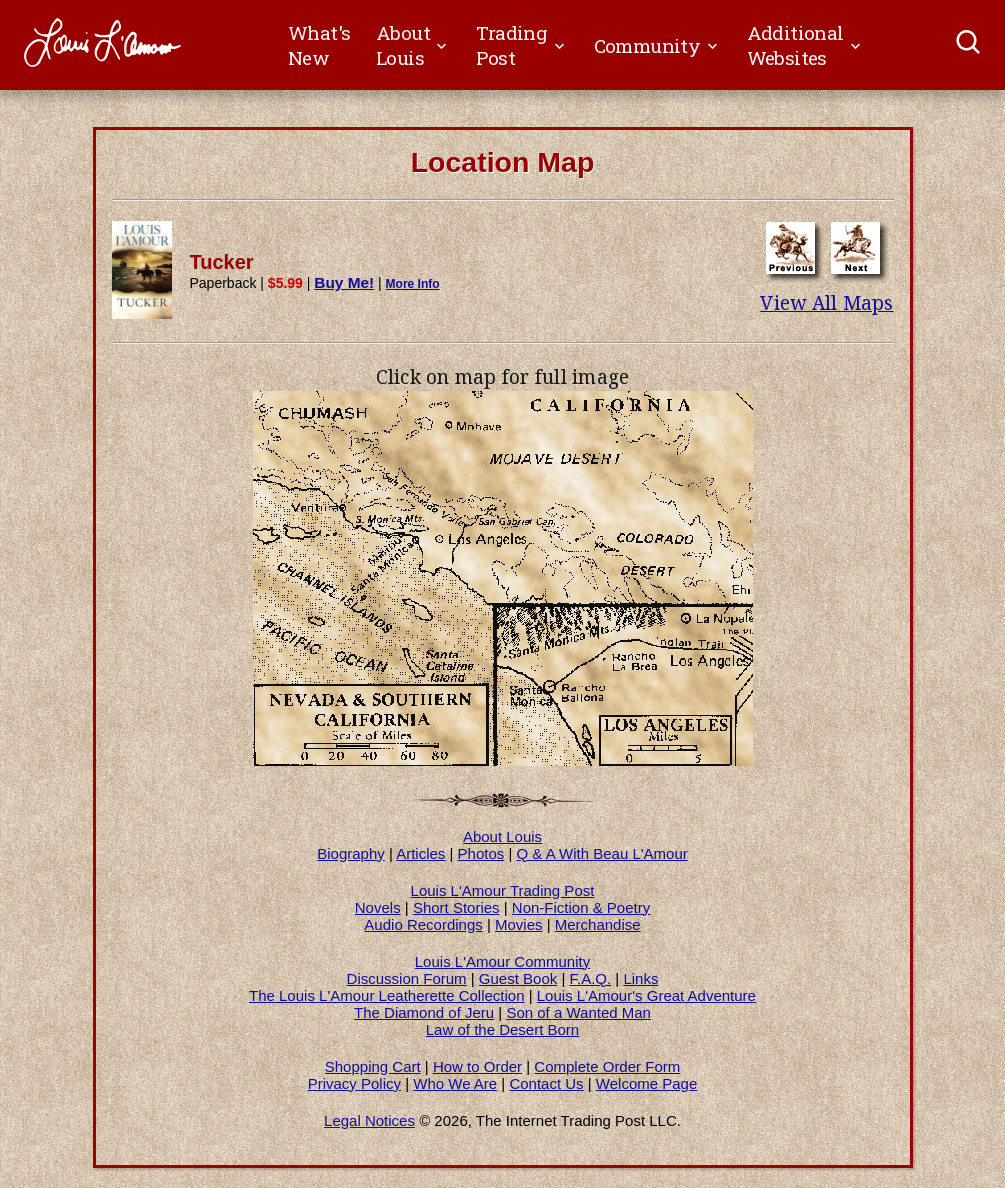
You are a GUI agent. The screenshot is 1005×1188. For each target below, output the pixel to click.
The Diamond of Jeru (424, 1012)
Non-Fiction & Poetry (581, 907)
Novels (378, 907)
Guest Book (518, 978)
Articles (420, 853)
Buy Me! (344, 282)
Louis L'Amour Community (502, 961)
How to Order (477, 1066)
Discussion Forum (407, 978)
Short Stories (456, 907)
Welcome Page (646, 1083)
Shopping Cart (373, 1066)
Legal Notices (369, 1120)
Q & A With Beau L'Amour (602, 853)
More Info (413, 284)
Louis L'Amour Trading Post (503, 890)
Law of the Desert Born (502, 1029)
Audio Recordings (423, 924)
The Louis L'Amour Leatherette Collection (387, 995)
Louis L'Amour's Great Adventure (646, 995)
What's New (319, 45)
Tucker (222, 262)
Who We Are (455, 1083)
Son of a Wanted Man (578, 1012)
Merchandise (598, 924)
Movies (519, 924)
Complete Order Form (607, 1066)
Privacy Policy (354, 1083)
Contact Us (546, 1083)
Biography (351, 853)
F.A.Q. (590, 978)
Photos (481, 853)
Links (640, 978)
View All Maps (826, 303)
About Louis (502, 836)
